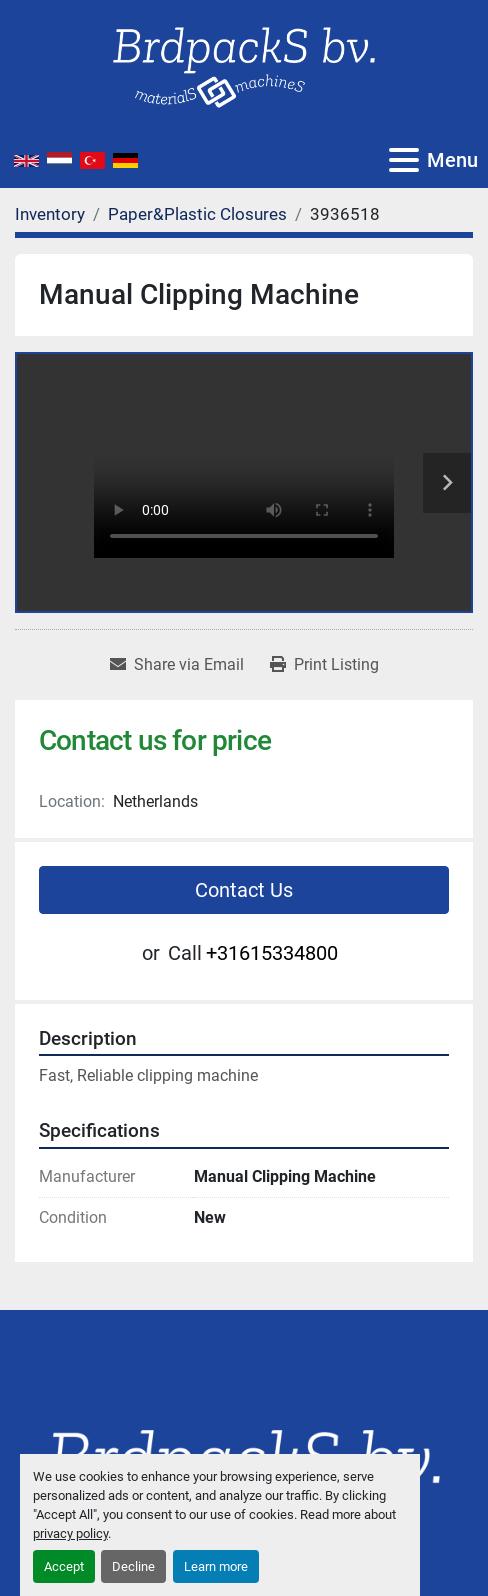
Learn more (216, 1566)
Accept (64, 1566)
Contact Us (244, 890)
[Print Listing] (324, 665)
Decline (133, 1566)
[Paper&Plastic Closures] (197, 214)
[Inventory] (50, 214)
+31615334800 (272, 953)
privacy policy (70, 1533)
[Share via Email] (177, 665)
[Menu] (404, 160)
